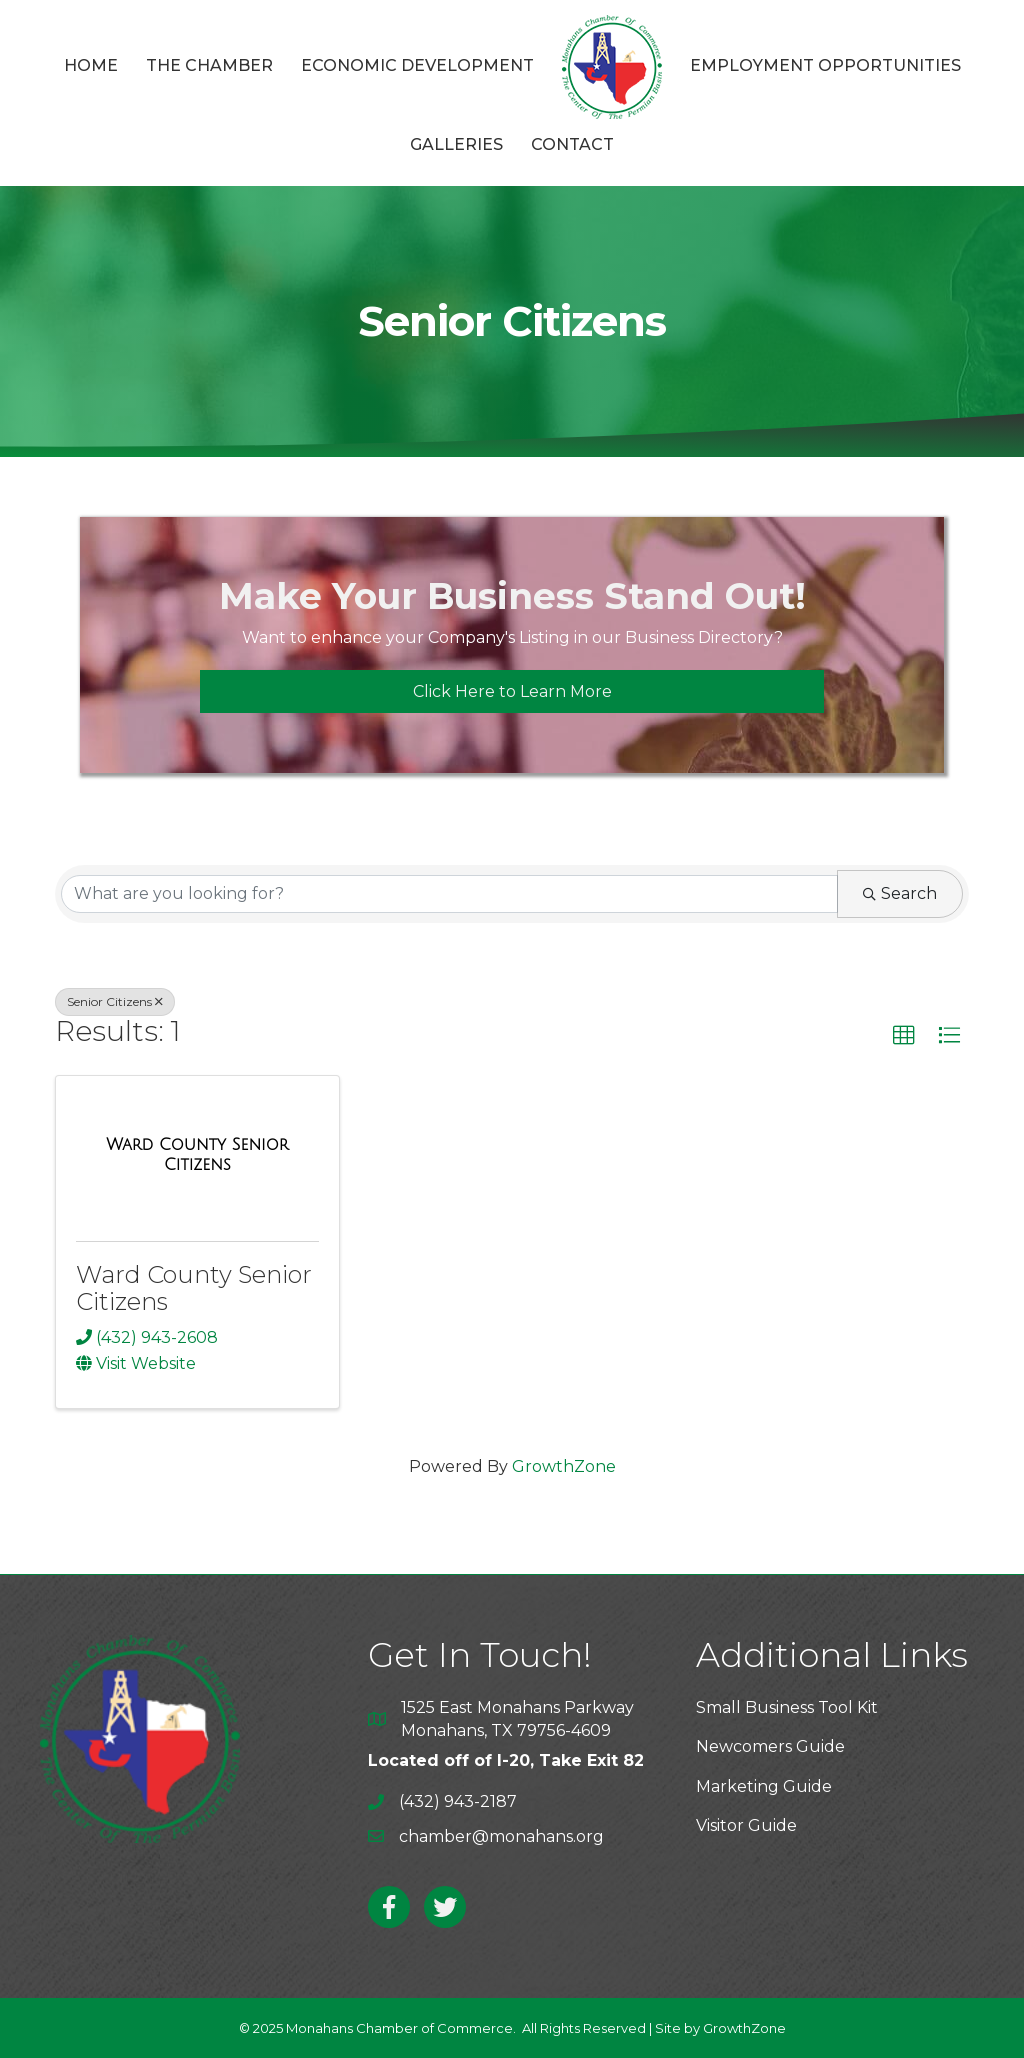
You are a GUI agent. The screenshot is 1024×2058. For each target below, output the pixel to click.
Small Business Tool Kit (787, 1707)
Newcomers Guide (770, 1746)
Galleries (456, 144)
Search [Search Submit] (900, 893)
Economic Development (417, 65)
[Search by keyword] (449, 894)
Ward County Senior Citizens (194, 1287)
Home (91, 65)
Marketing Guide (764, 1786)
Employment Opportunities (825, 65)
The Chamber (209, 65)
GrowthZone (564, 1466)
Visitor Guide (746, 1825)
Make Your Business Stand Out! (512, 596)
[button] (512, 691)
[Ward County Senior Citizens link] (197, 1154)
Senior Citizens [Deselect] (115, 1001)
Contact (572, 144)
